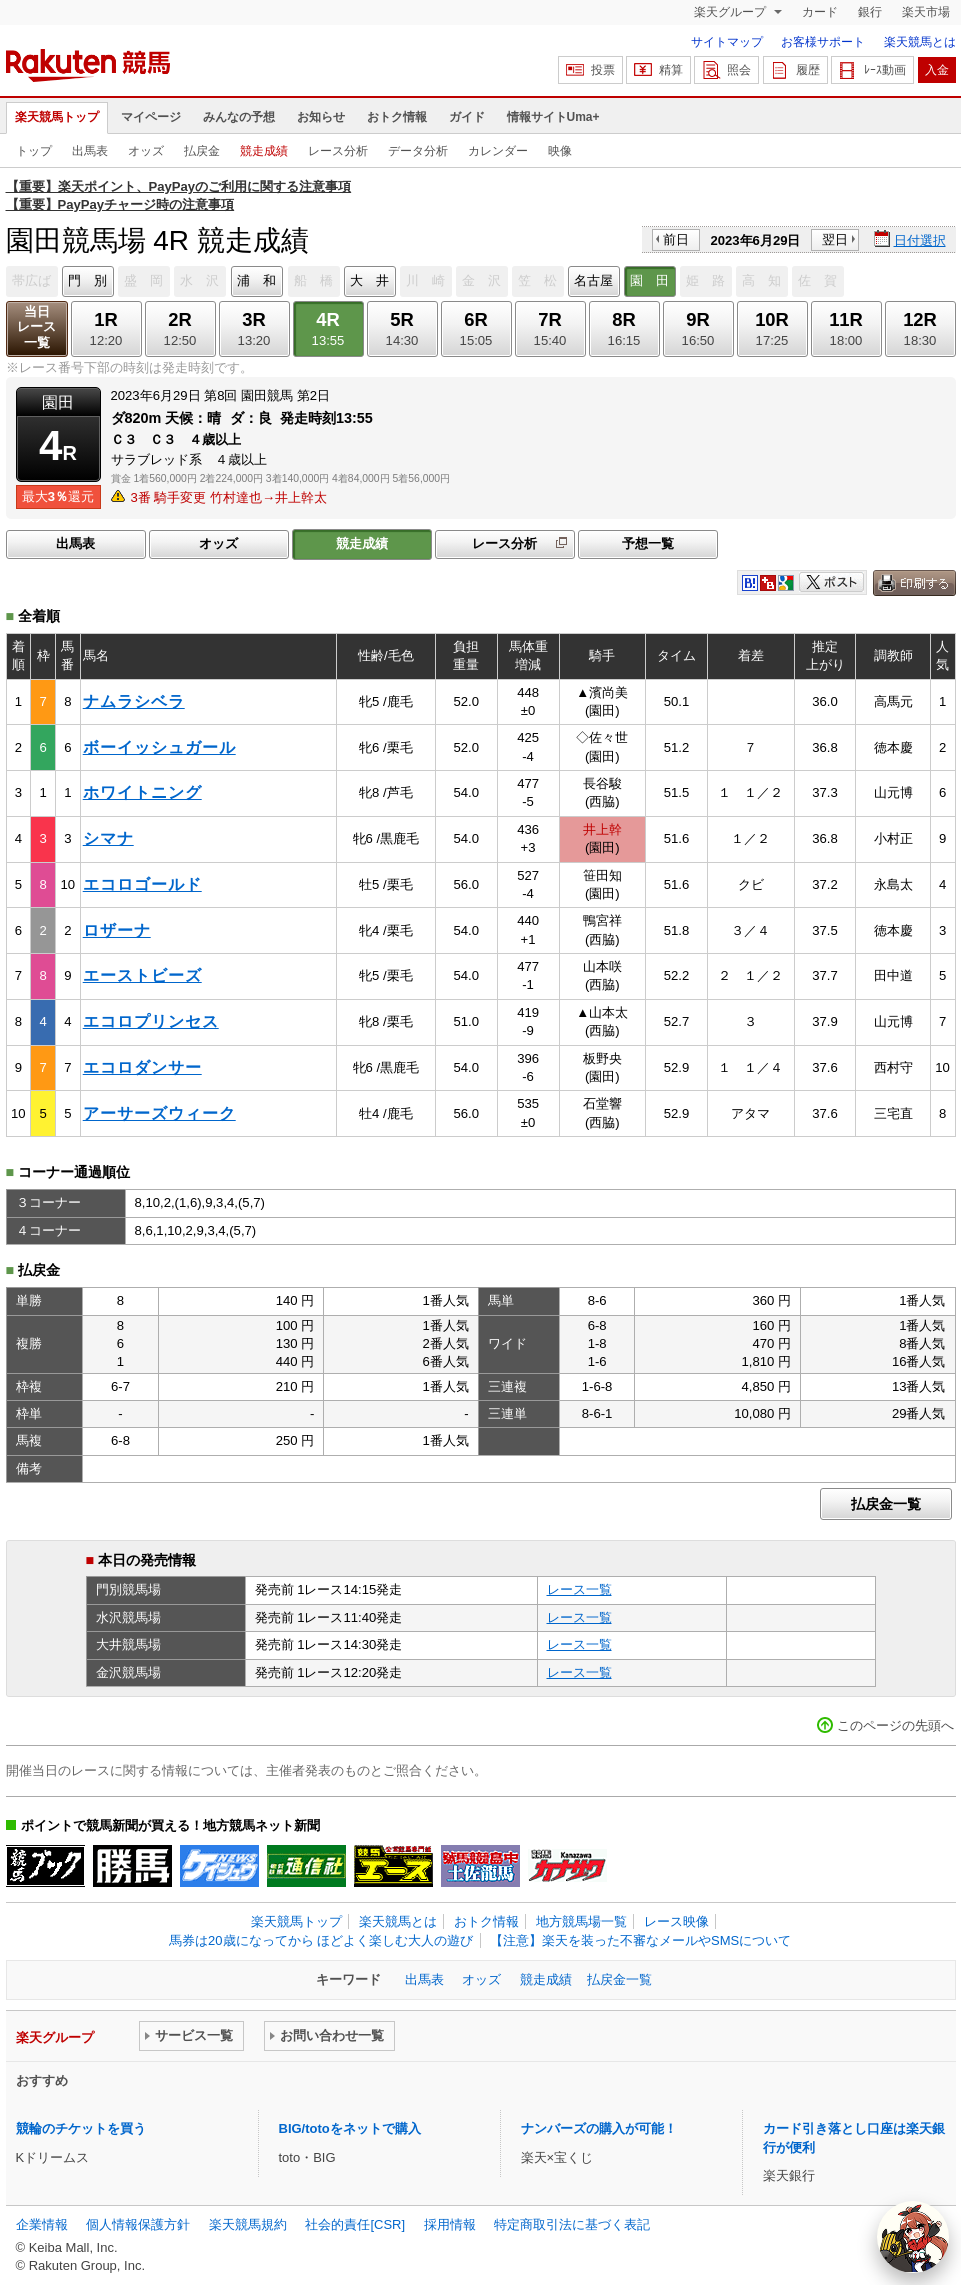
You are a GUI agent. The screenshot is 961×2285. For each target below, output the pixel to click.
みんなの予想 (239, 117)
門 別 (87, 280)
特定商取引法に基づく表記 (572, 2224)
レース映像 (676, 1921)
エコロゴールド (142, 884)
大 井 (369, 280)
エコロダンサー (142, 1067)
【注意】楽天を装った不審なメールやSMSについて (640, 1940)
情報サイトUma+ (553, 117)
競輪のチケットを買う (81, 2128)
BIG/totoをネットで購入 (350, 2128)
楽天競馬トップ (57, 117)
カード (820, 12)
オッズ (146, 151)
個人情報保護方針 (138, 2224)
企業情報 (42, 2224)
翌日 (835, 239)
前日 (676, 239)
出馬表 (90, 151)
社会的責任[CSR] (355, 2224)
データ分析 (418, 151)
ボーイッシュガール (159, 747)
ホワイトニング (142, 792)
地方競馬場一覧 (581, 1921)
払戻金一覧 (886, 1504)
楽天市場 (926, 12)
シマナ (108, 838)
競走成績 (264, 151)
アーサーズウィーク (159, 1113)
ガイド (467, 117)
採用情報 (450, 2224)
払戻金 (202, 151)
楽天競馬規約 (248, 2224)
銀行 (870, 12)
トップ (34, 151)
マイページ (151, 117)
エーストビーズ (142, 975)
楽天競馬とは (920, 42)
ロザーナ (117, 930)
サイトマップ (727, 42)
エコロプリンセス (151, 1021)
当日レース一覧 (36, 327)
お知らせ (321, 117)
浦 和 (256, 280)
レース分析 (338, 151)
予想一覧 (648, 543)
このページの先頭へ (895, 1725)
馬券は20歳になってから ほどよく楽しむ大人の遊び (321, 1940)
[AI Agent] (913, 2237)
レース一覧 (579, 1589)
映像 (560, 151)
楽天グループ (731, 12)
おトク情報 (397, 117)
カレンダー (498, 151)
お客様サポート (823, 42)
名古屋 (593, 280)
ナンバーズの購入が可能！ (599, 2128)
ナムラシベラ (134, 701)
